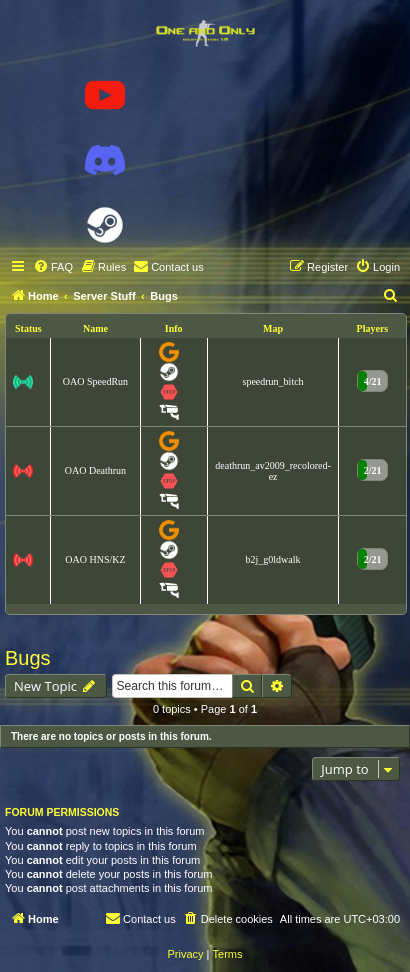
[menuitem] (53, 267)
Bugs (28, 658)
